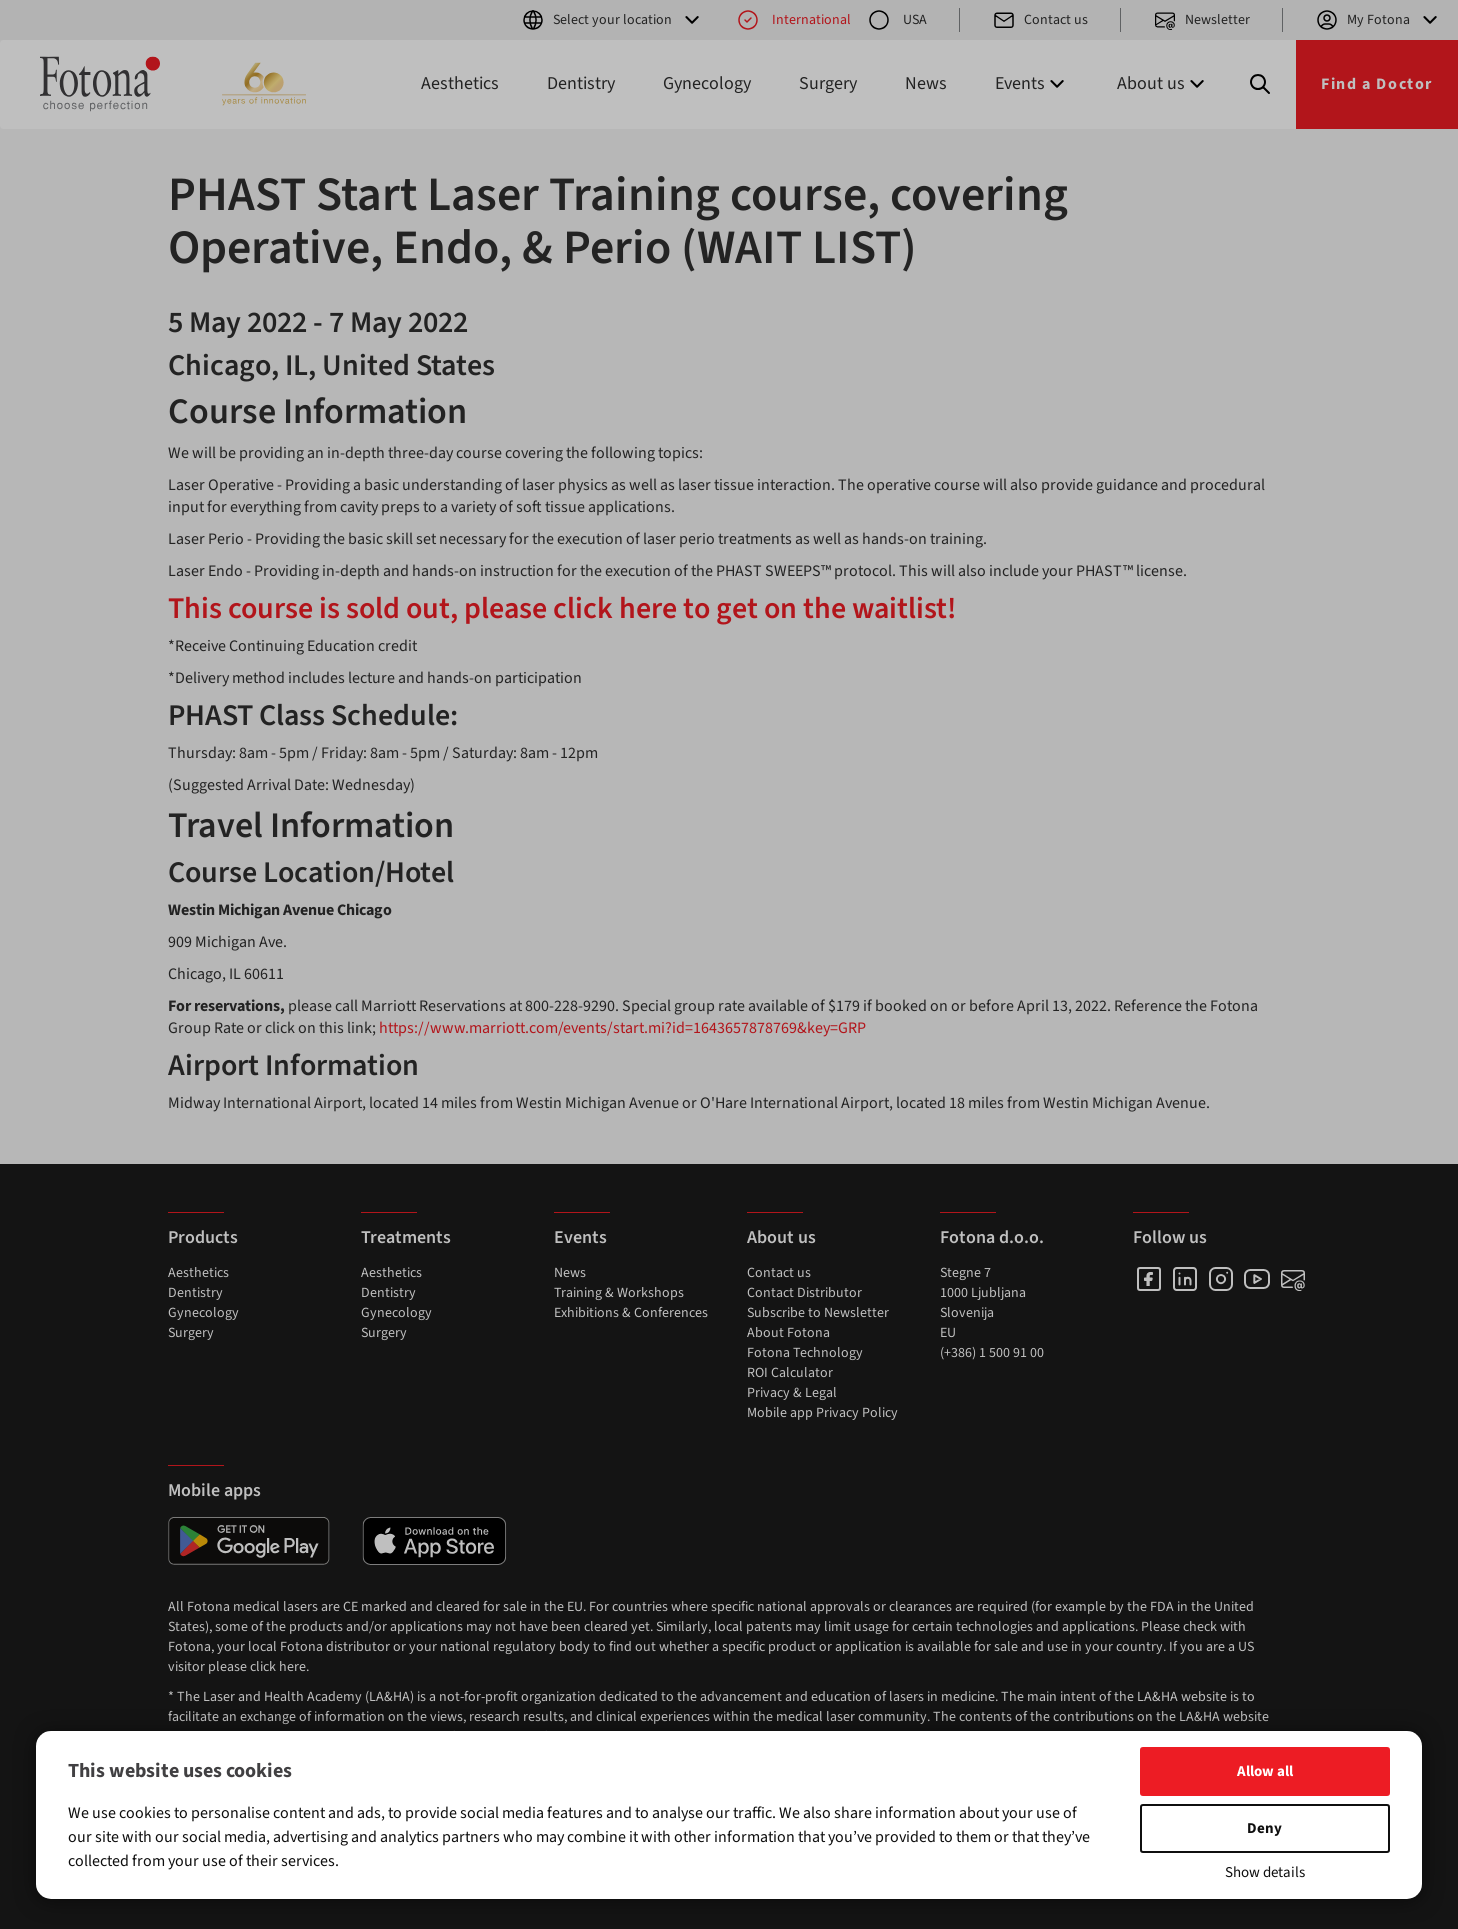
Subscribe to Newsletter (818, 1313)
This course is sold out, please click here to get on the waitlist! (562, 608)
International (793, 20)
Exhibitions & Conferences (631, 1313)
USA (897, 20)
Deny (1264, 1828)
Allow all (1265, 1771)
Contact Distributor (804, 1293)
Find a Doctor (1377, 84)
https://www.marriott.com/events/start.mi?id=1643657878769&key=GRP (622, 1028)
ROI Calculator (790, 1373)
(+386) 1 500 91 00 (992, 1353)
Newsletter (1201, 20)
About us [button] (1163, 83)
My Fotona (1378, 20)
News (926, 83)
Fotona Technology (805, 1353)
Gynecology (707, 83)
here (292, 1667)
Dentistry (581, 83)
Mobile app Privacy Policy (822, 1413)
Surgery (828, 83)
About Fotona (788, 1333)
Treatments (406, 1237)
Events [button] (1032, 83)
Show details (1265, 1872)
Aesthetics (460, 83)
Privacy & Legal (792, 1393)
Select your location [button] (612, 20)
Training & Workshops (619, 1293)
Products (203, 1237)
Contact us (1040, 20)
